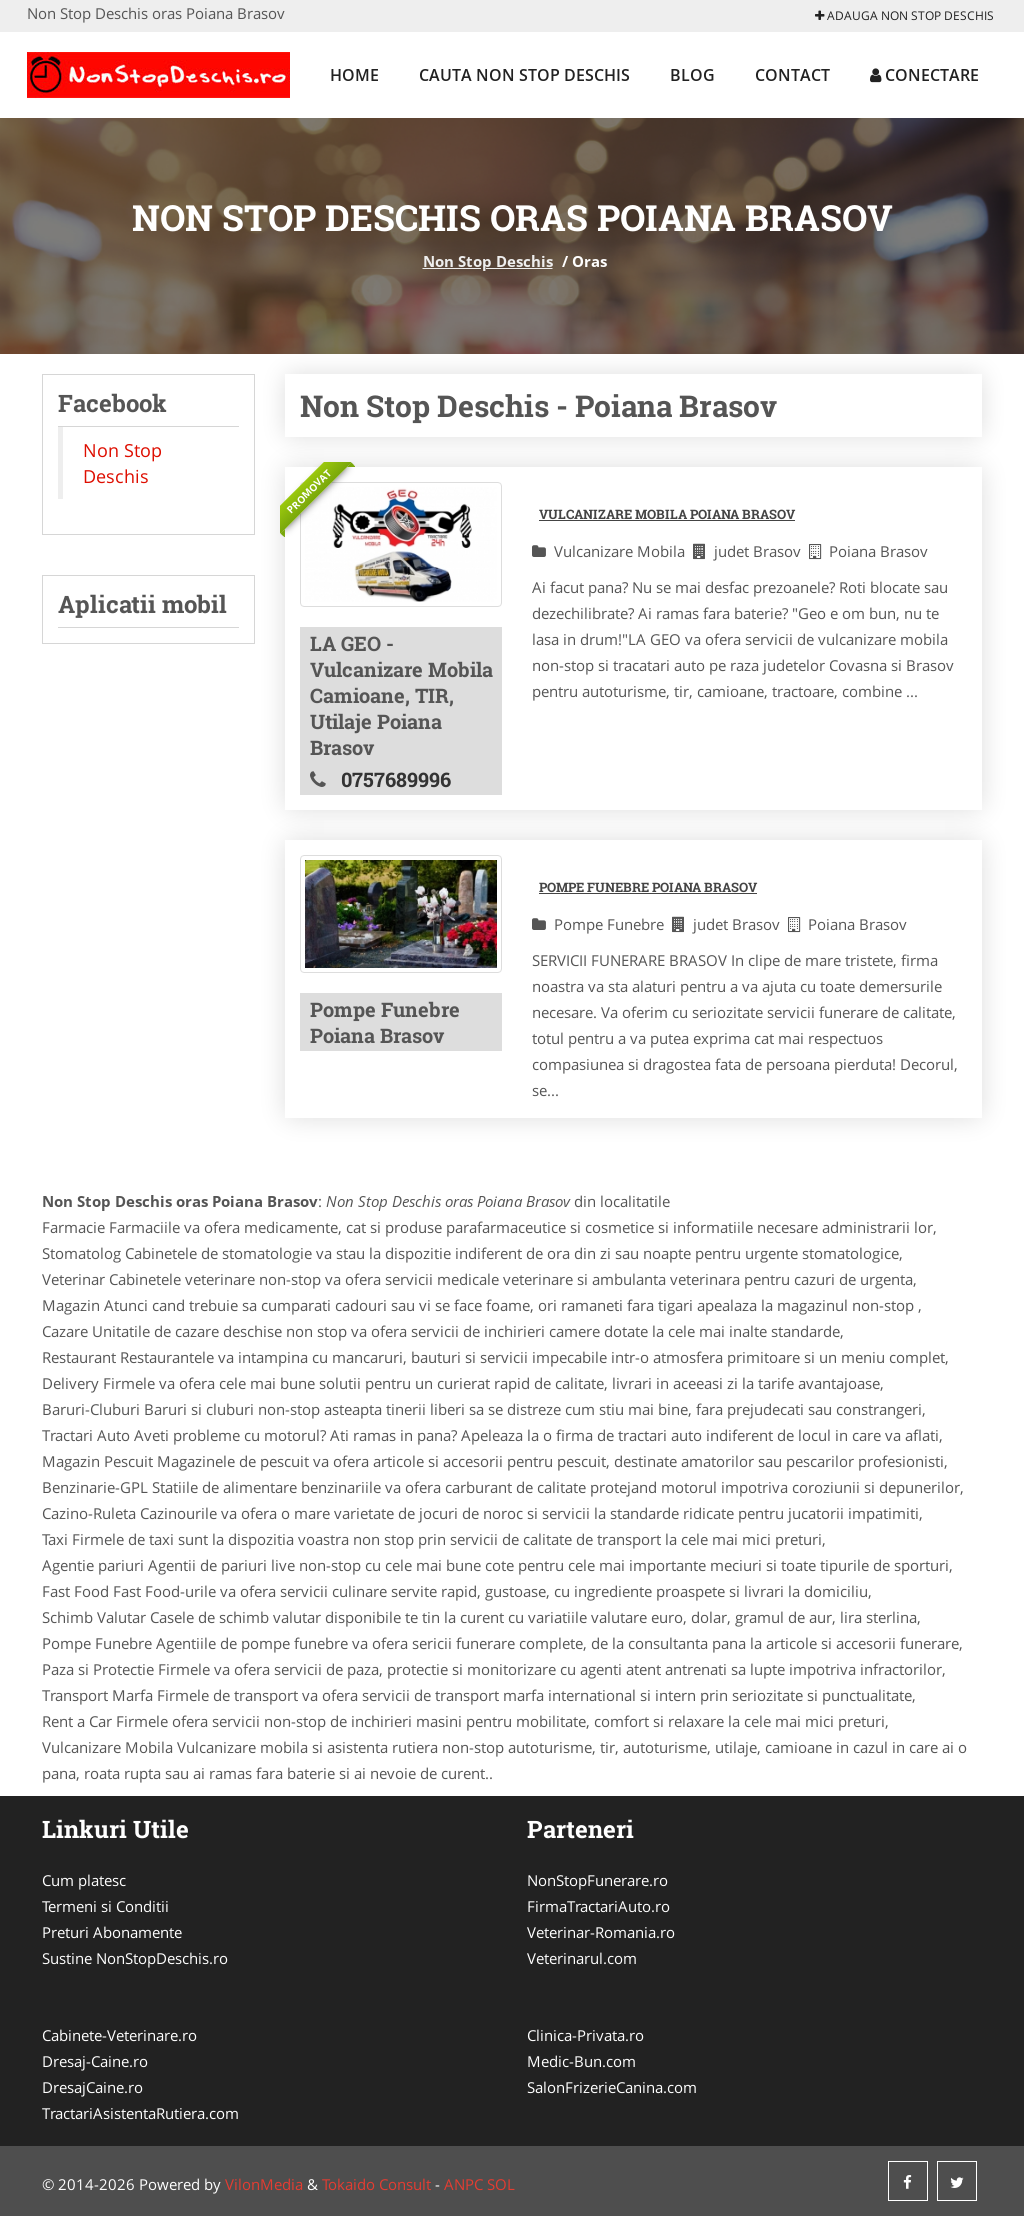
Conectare (924, 75)
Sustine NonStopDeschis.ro (135, 1958)
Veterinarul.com (582, 1958)
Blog (692, 75)
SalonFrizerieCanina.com (612, 2087)
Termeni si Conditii (105, 1906)
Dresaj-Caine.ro (95, 2061)
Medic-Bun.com (581, 2061)
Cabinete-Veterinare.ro (119, 2035)
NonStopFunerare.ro (597, 1880)
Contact (792, 75)
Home (354, 75)
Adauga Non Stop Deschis (904, 15)
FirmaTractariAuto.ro (598, 1906)
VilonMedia (264, 2184)
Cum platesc (84, 1880)
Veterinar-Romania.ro (601, 1932)
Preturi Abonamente (112, 1932)
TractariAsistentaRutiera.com (140, 2113)
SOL (501, 2184)
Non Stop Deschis (488, 261)
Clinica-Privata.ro (585, 2035)
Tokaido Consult (376, 2184)
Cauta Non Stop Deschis (524, 75)
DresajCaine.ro (92, 2087)
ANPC (463, 2184)
